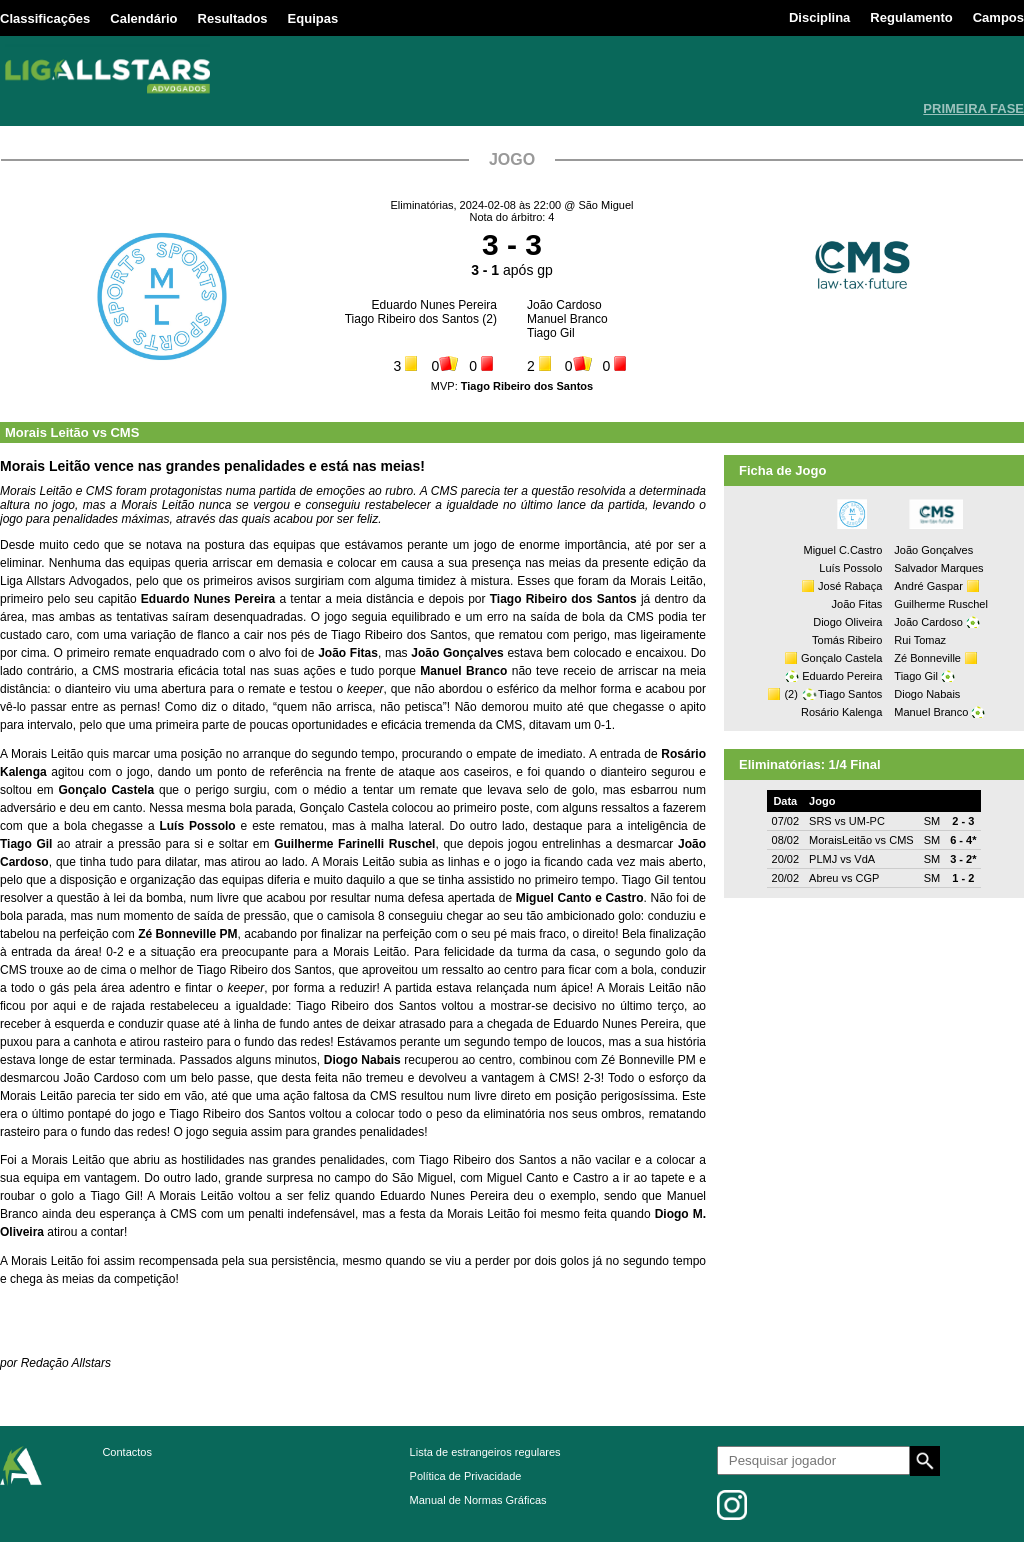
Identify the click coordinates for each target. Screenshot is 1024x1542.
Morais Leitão (47, 432)
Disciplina (819, 17)
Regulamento (911, 17)
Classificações (45, 18)
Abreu (823, 878)
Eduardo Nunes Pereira (434, 305)
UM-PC (867, 821)
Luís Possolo (850, 568)
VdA (864, 859)
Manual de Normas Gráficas (478, 1500)
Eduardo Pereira (842, 676)
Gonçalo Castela (841, 658)
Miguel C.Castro (842, 550)
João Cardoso (564, 305)
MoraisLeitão (840, 840)
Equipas (313, 18)
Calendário (143, 18)
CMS (124, 432)
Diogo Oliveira (847, 622)
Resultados (233, 18)
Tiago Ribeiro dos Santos (412, 319)
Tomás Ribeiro (847, 640)
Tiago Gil (551, 333)
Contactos (127, 1452)
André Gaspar (928, 586)
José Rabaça (850, 586)
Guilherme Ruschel (941, 604)
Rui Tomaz (920, 640)
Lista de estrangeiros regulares (485, 1452)
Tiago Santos (850, 694)
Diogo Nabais (927, 694)
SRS (820, 821)
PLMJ (823, 859)
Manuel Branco (567, 319)
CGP (868, 878)
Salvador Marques (938, 568)
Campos (998, 17)
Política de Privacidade (466, 1476)
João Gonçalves (933, 550)
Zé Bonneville (927, 658)
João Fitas (857, 604)
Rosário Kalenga (841, 712)
